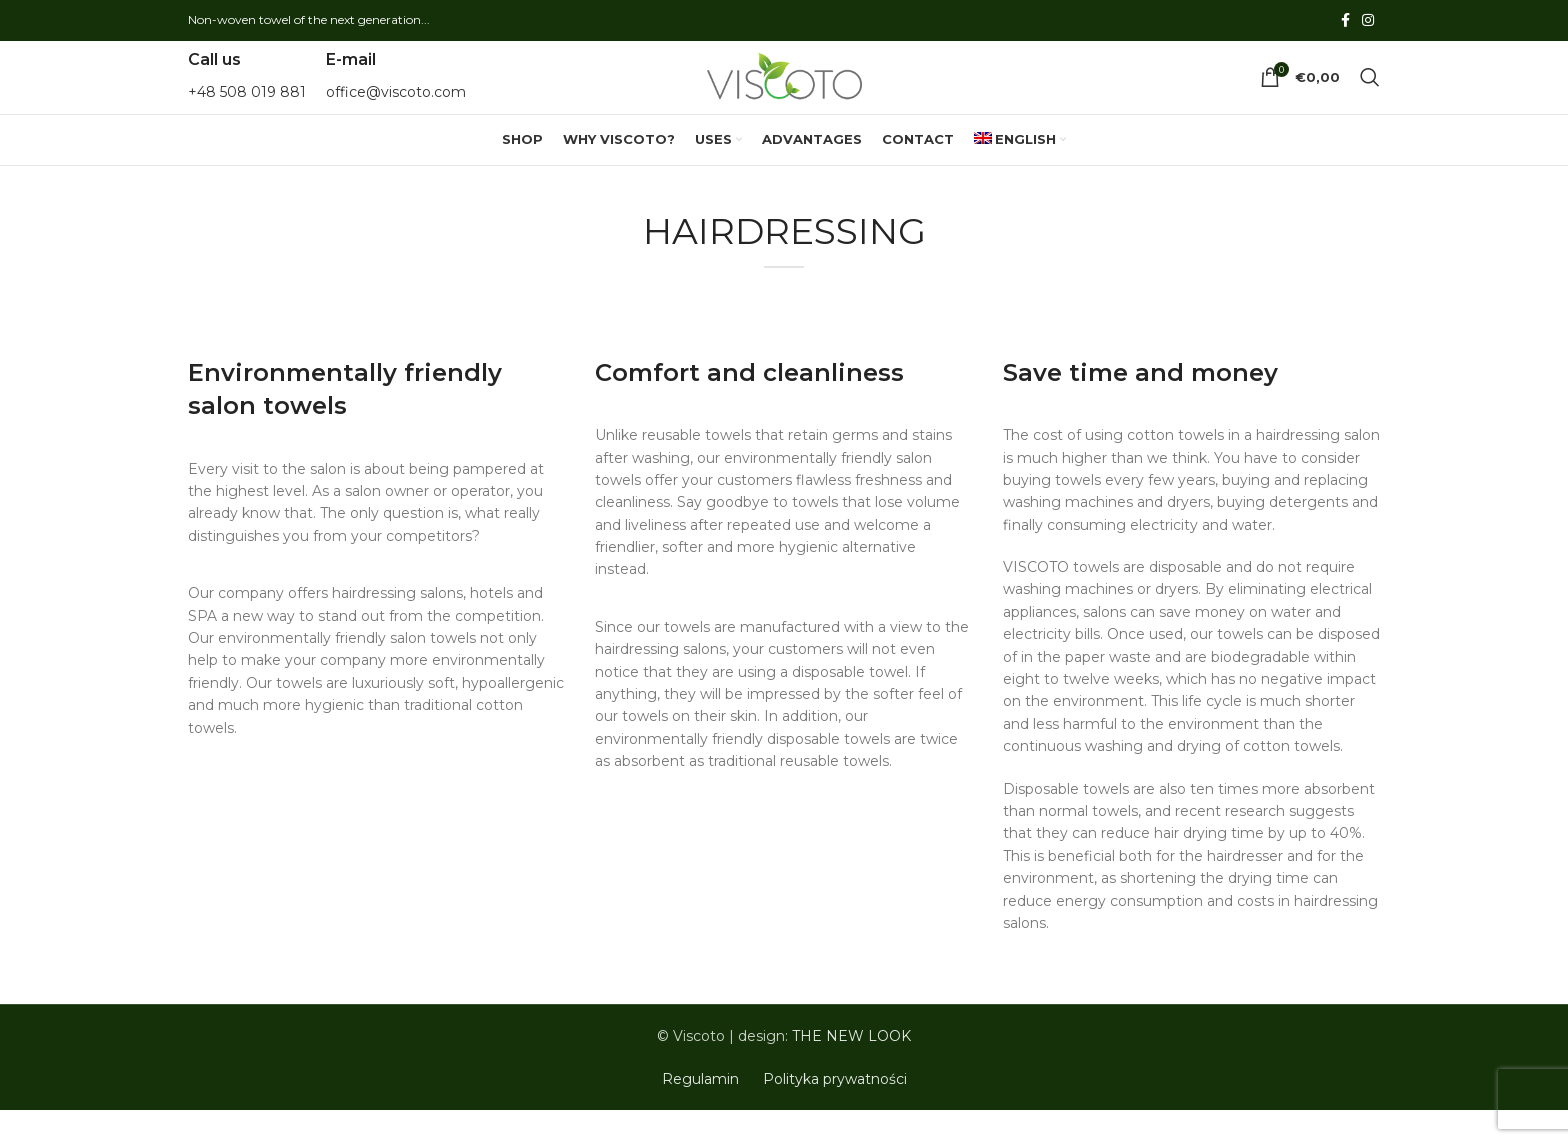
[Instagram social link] (1368, 21)
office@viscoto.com (396, 109)
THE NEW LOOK (851, 1069)
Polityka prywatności (835, 1111)
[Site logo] (784, 93)
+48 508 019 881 (247, 109)
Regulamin (700, 1111)
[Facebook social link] (1345, 21)
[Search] (1370, 94)
